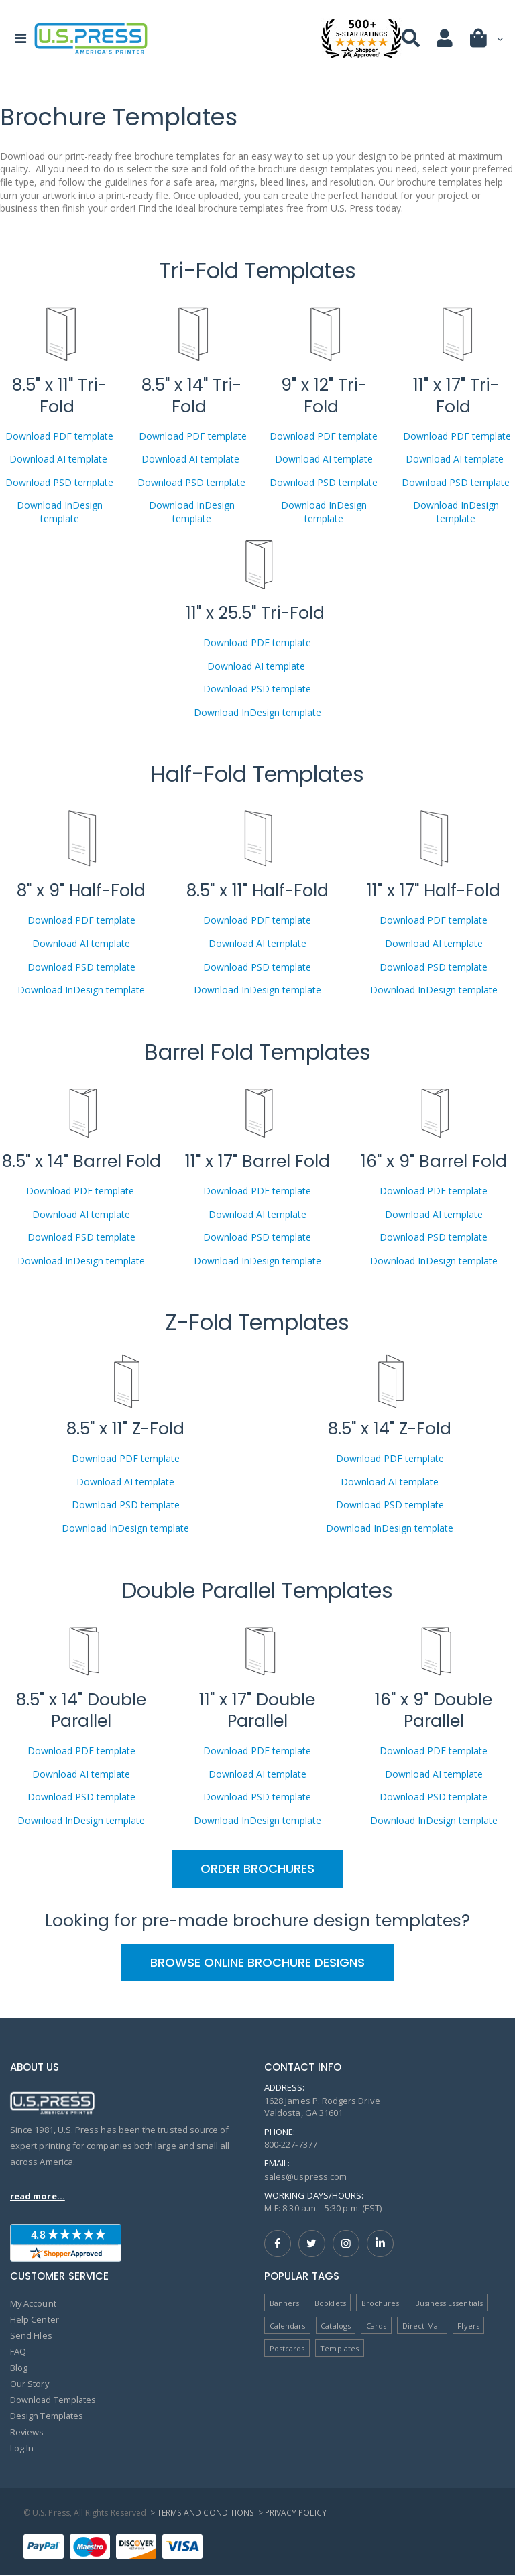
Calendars (288, 2326)
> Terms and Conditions (201, 2513)
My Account (33, 2304)
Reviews (27, 2433)
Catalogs (336, 2326)
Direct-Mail (422, 2326)
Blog (18, 2368)
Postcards (287, 2348)
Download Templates (53, 2400)
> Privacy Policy (291, 2513)
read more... (37, 2196)
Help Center (34, 2320)
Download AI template (59, 458)
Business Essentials (449, 2303)
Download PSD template (59, 482)
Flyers (468, 2326)
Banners (284, 2303)
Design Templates (47, 2416)
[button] (487, 41)
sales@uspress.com (305, 2176)
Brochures (380, 2303)
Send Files (31, 2336)
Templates (339, 2348)
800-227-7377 (290, 2144)
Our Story (30, 2384)
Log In (22, 2449)
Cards (376, 2326)
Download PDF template (59, 436)
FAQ (18, 2352)
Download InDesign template (60, 512)
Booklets (330, 2303)
